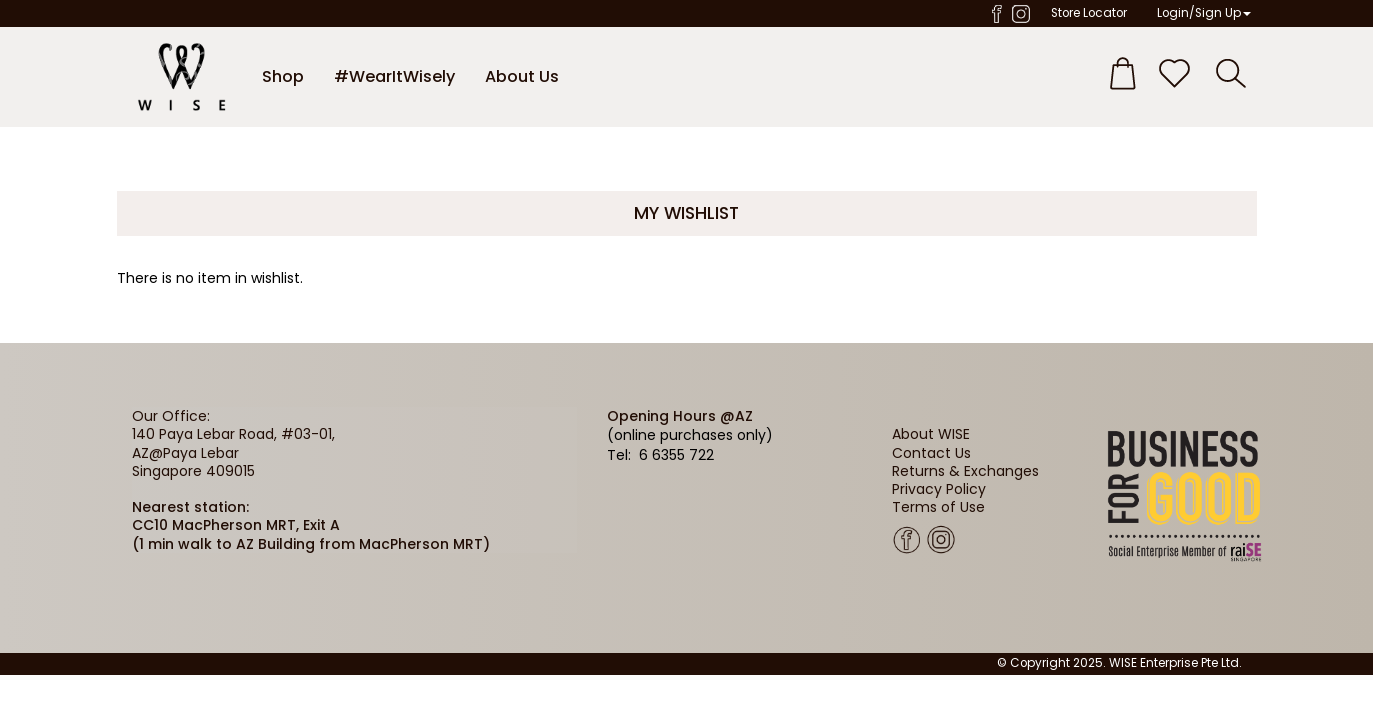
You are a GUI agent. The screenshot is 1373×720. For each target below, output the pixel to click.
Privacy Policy (939, 489)
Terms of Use (938, 507)
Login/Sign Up (1204, 13)
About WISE (931, 434)
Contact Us (931, 453)
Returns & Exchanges (965, 471)
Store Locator (1089, 13)
